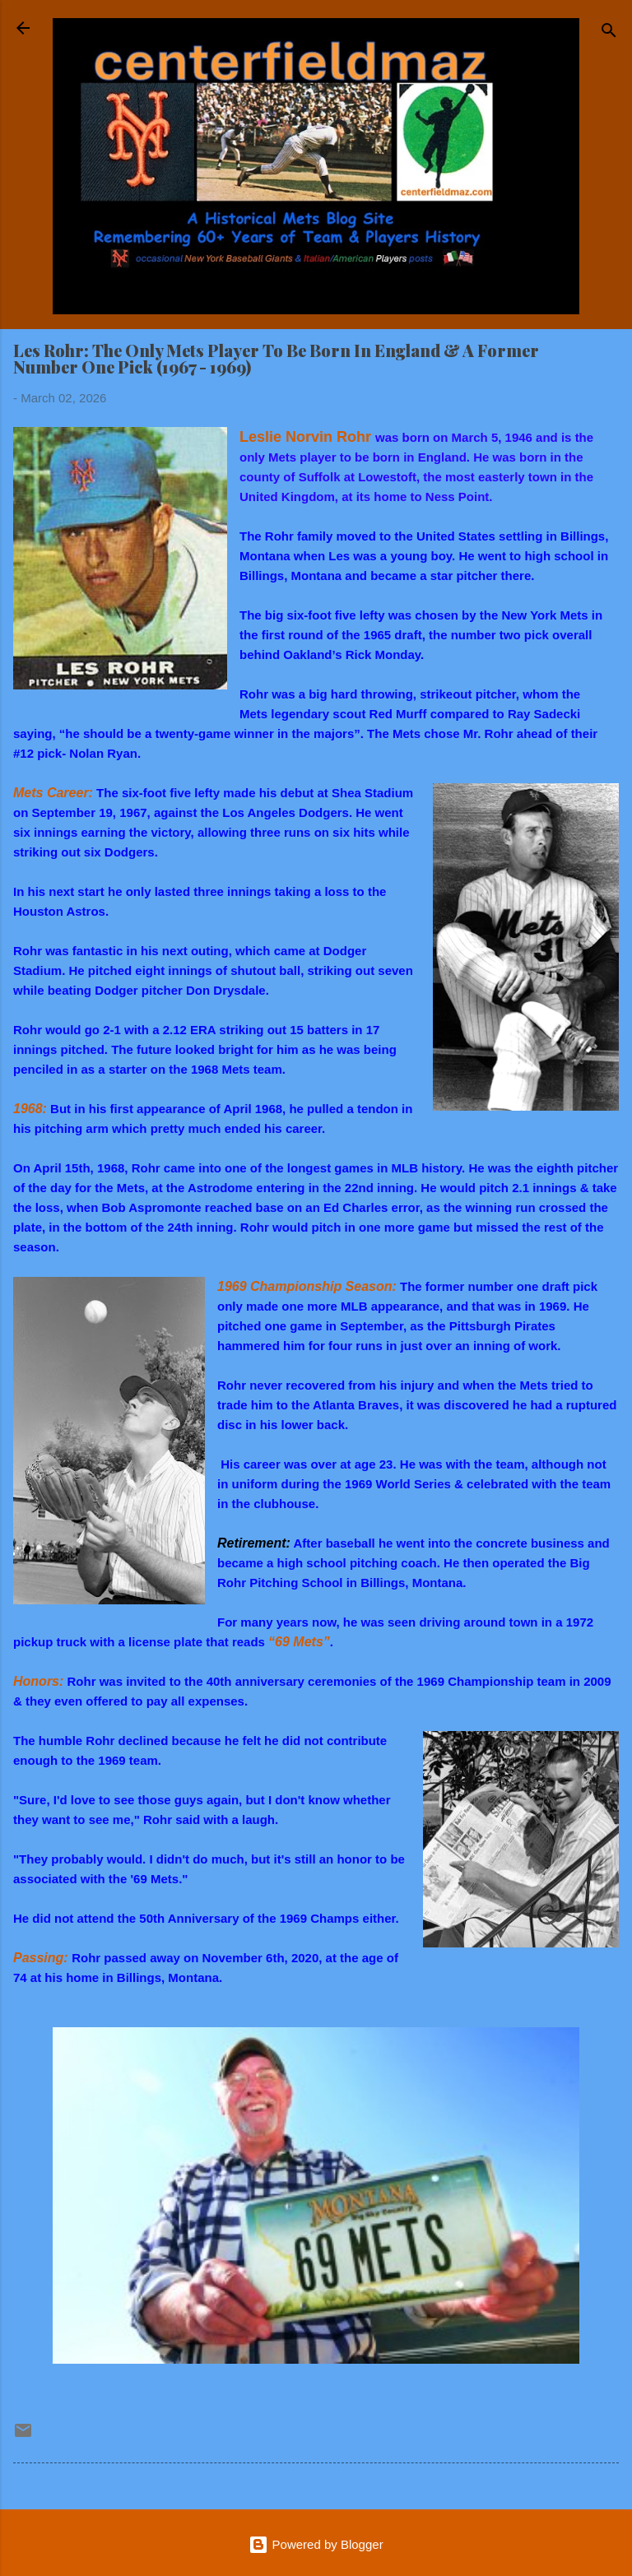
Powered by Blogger (316, 2544)
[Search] (609, 33)
